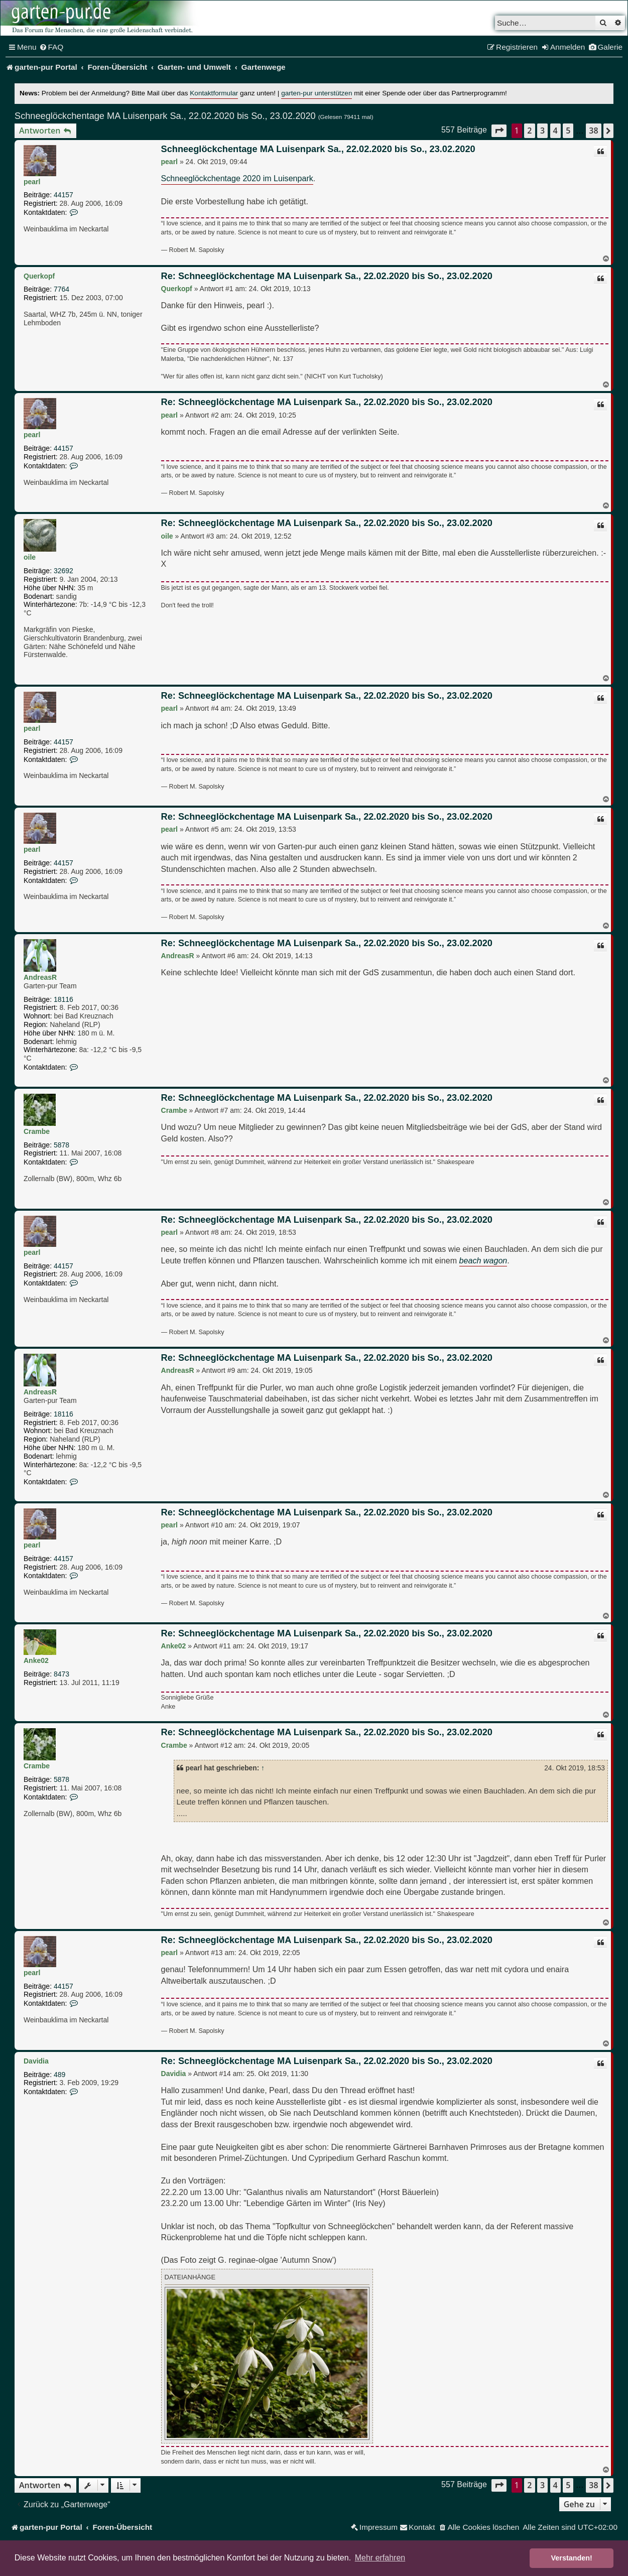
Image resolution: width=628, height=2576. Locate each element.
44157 (63, 195)
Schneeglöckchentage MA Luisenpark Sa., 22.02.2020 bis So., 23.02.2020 (165, 116)
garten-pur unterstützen (316, 93)
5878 (61, 1145)
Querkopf (39, 276)
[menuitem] (51, 47)
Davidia (36, 2061)
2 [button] (529, 130)
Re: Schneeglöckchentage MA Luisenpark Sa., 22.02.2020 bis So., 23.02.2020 (326, 276)
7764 (61, 289)
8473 (61, 1674)
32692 (63, 571)
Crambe (37, 1131)
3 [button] (542, 130)
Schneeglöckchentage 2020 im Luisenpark (237, 178)
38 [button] (593, 130)
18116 (63, 999)
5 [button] (568, 130)
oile (30, 557)
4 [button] (555, 130)
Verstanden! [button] (571, 2558)
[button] (499, 130)
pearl (32, 182)
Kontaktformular (214, 93)
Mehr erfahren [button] (380, 2557)
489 (59, 2075)
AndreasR (40, 977)
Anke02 (36, 1660)
